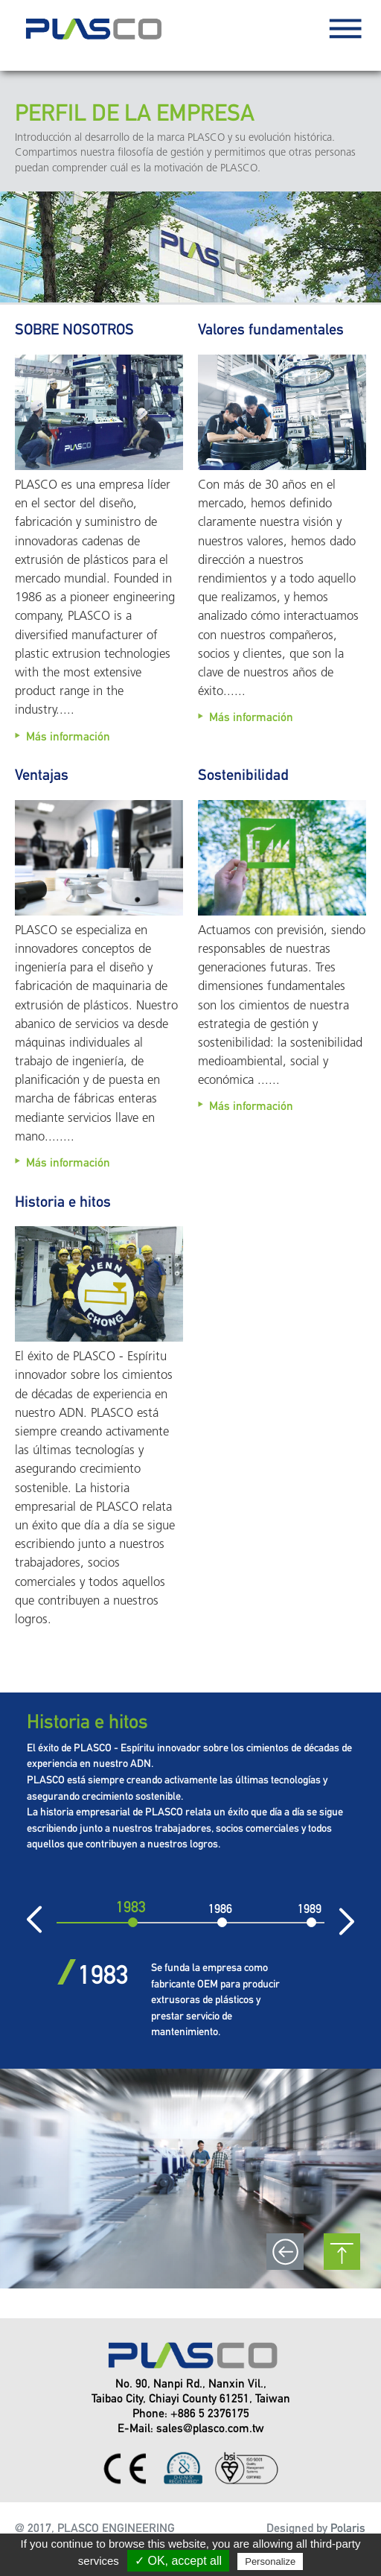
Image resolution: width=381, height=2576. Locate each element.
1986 (220, 1908)
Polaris (347, 2528)
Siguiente (328, 1920)
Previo (53, 1920)
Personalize (270, 2561)
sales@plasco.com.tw (210, 2428)
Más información (68, 736)
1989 (309, 1908)
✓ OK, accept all (178, 2560)
